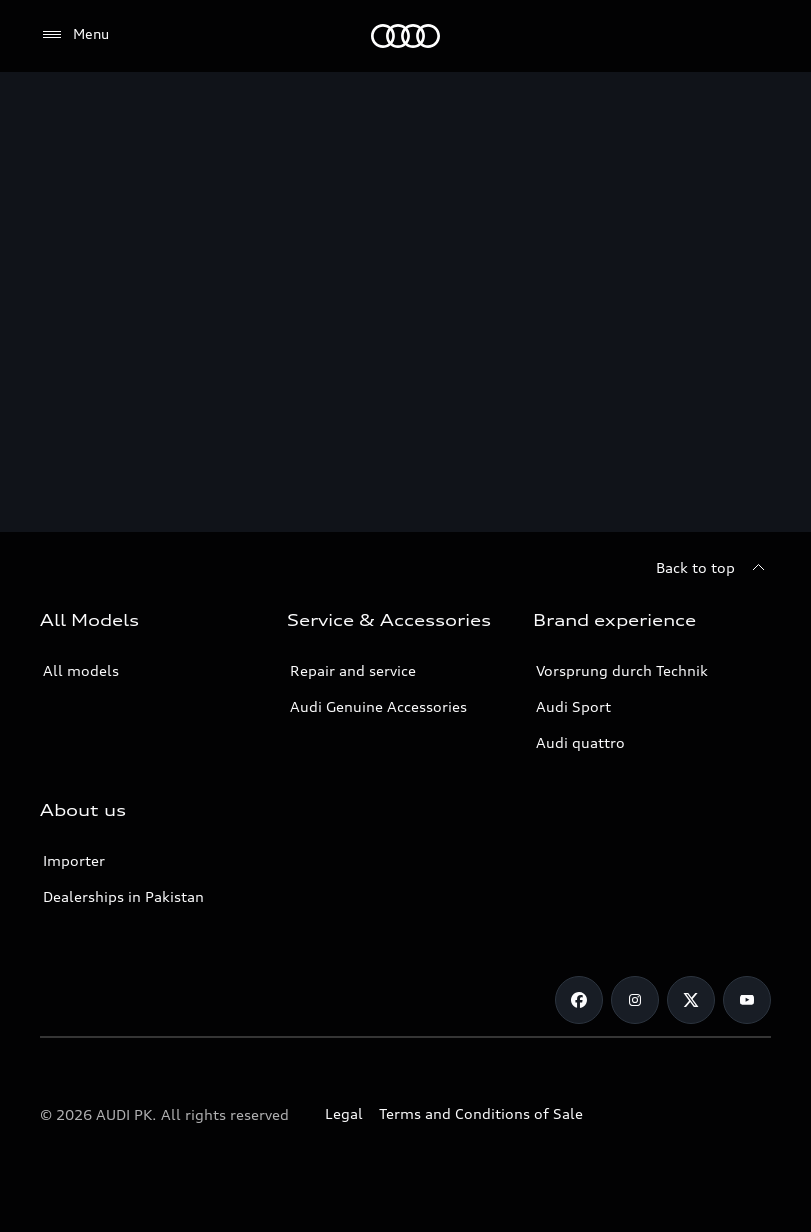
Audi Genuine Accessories (378, 706)
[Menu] (74, 35)
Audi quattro (580, 742)
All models (81, 670)
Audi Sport (573, 706)
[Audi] (405, 36)
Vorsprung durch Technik (622, 670)
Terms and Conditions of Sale (481, 1113)
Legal (344, 1113)
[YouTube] (747, 1000)
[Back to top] (713, 568)
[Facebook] (579, 1000)
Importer (74, 860)
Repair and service (353, 670)
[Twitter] (691, 1000)
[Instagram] (635, 1000)
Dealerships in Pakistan (123, 896)
